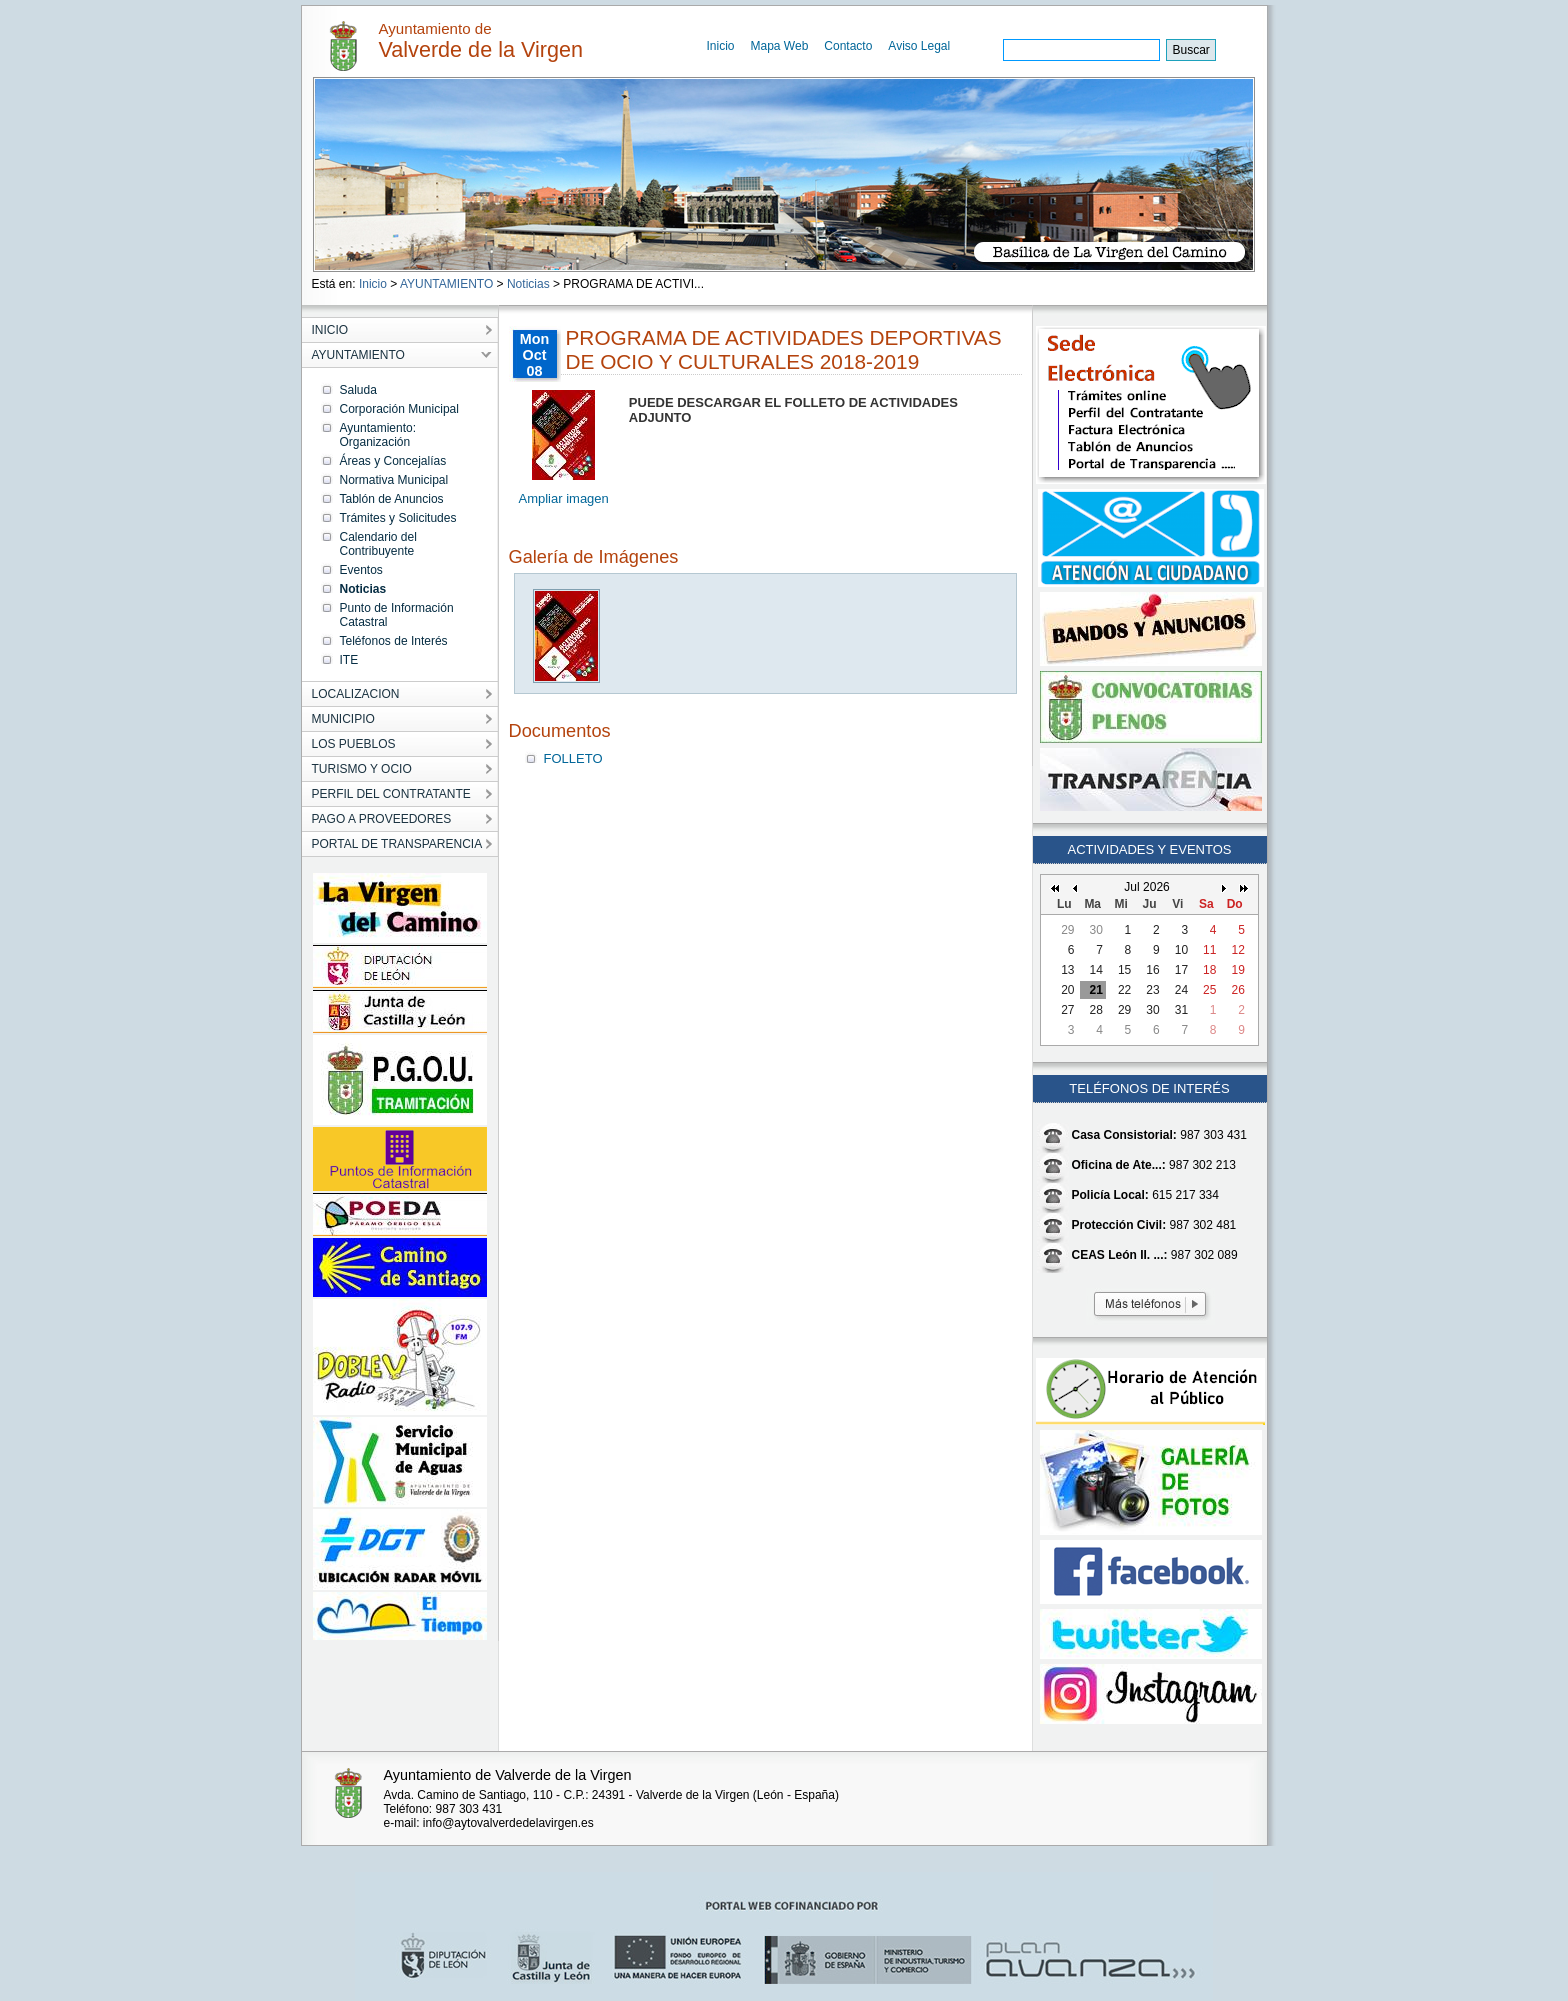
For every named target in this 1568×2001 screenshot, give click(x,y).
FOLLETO (573, 758)
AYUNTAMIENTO (446, 284)
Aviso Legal (919, 46)
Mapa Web (780, 46)
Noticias (528, 284)
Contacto (848, 46)
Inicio (721, 46)
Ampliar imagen (564, 498)
